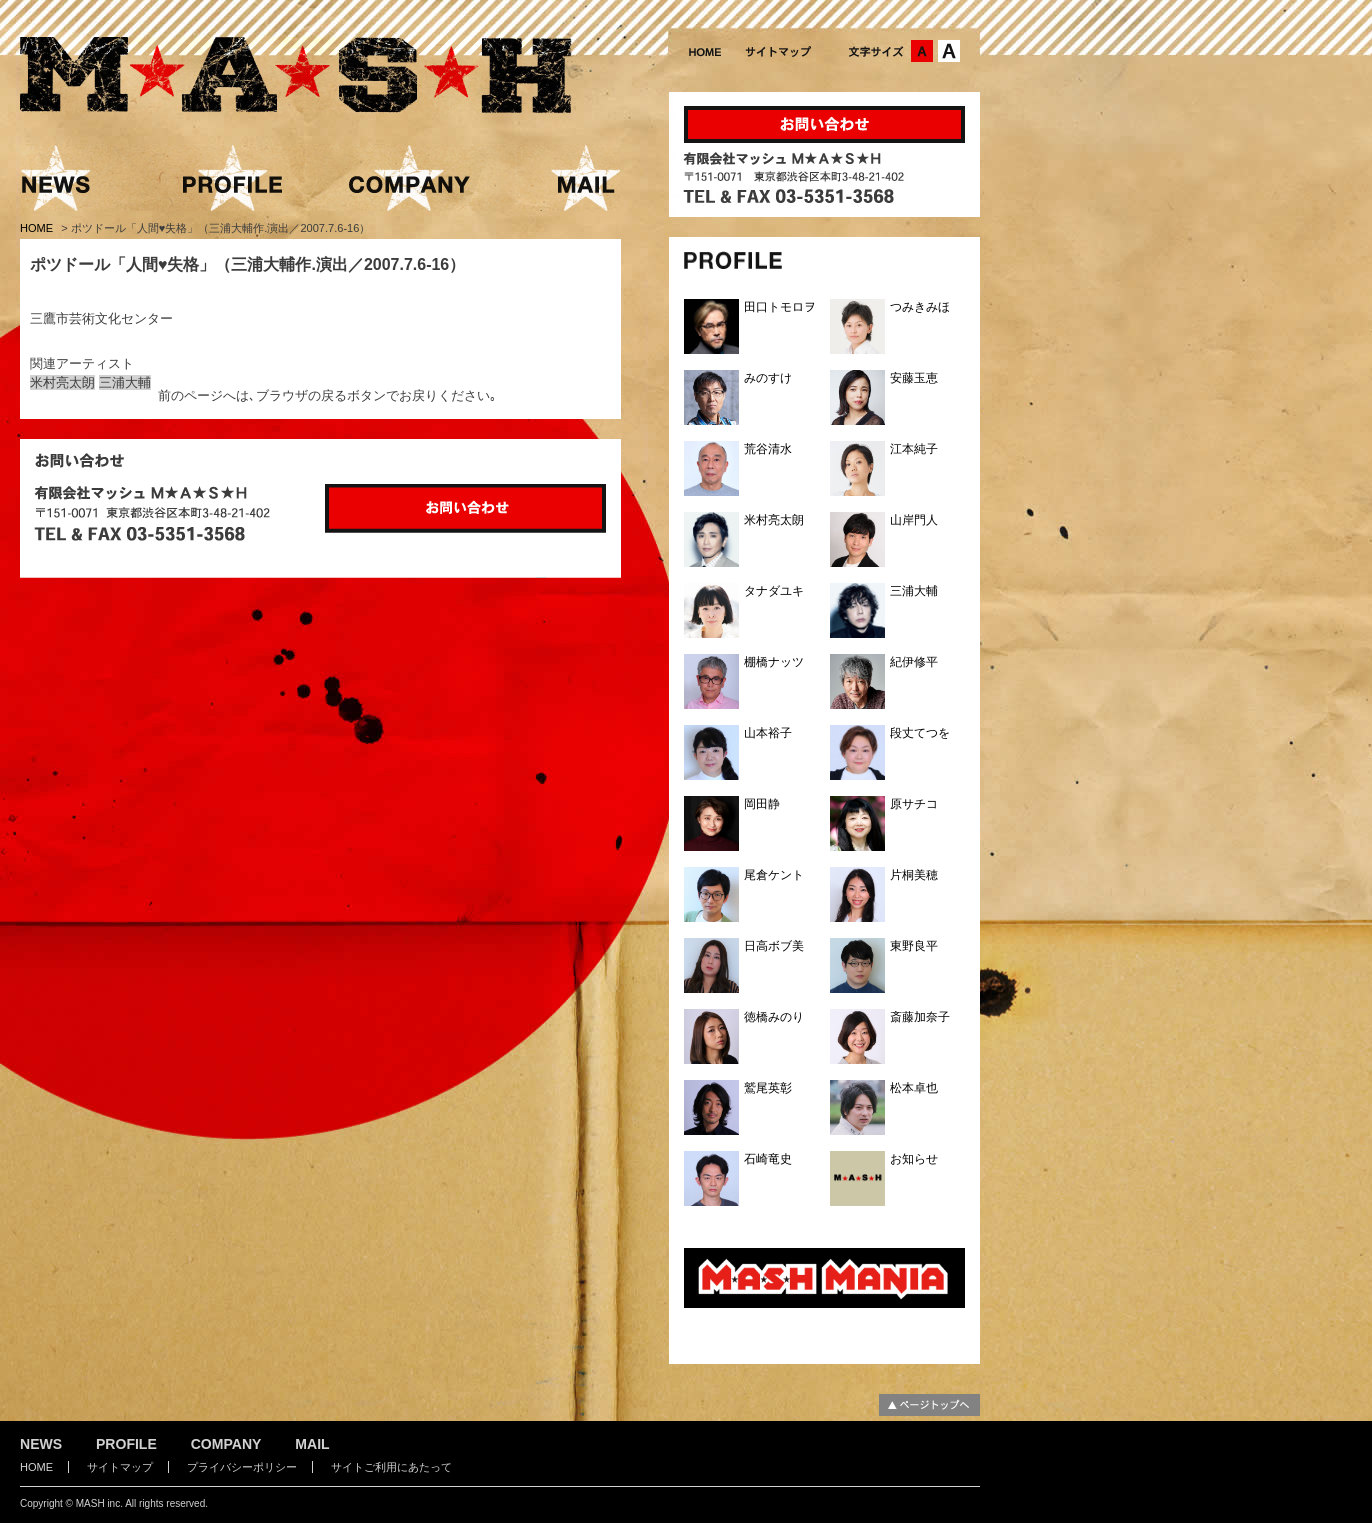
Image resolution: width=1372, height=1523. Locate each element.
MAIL (312, 1444)
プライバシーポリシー (242, 1467)
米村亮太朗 (62, 382)
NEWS (41, 1444)
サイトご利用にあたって (391, 1467)
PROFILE (126, 1444)
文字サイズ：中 (922, 51)
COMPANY (226, 1444)
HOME (38, 228)
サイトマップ (120, 1467)
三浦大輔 (125, 382)
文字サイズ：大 (949, 51)
